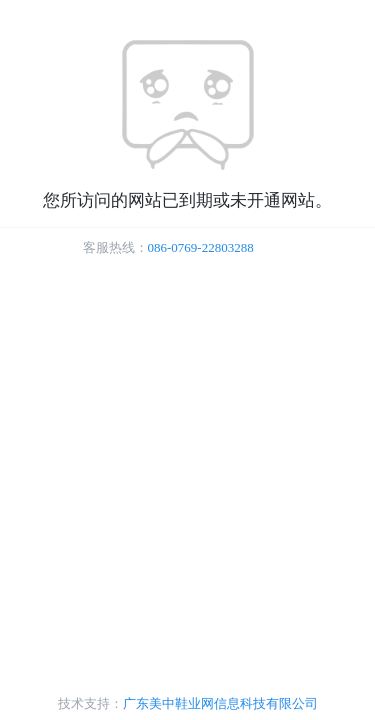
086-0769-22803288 (201, 247)
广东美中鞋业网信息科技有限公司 (220, 703)
